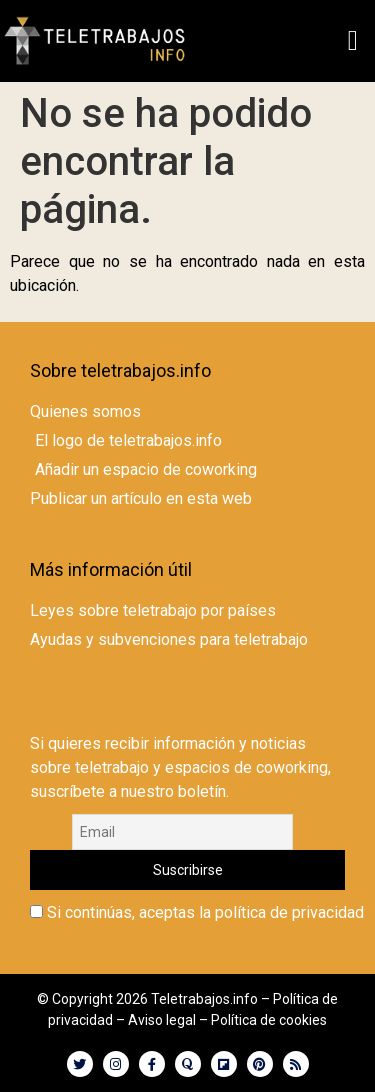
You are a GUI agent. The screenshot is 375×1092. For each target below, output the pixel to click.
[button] (353, 41)
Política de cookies (269, 1020)
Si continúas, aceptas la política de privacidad (197, 913)
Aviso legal (162, 1020)
